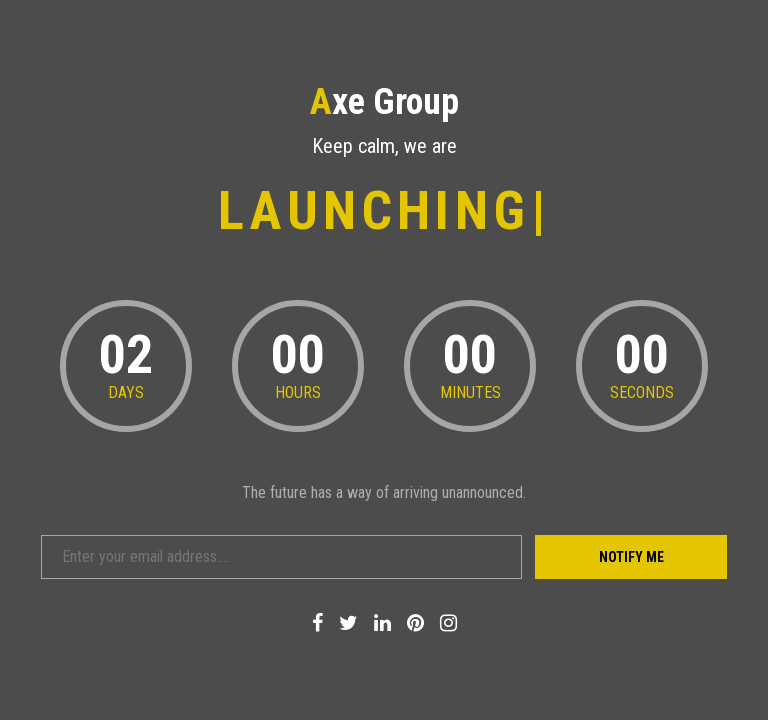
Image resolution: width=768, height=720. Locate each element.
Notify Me (631, 557)
